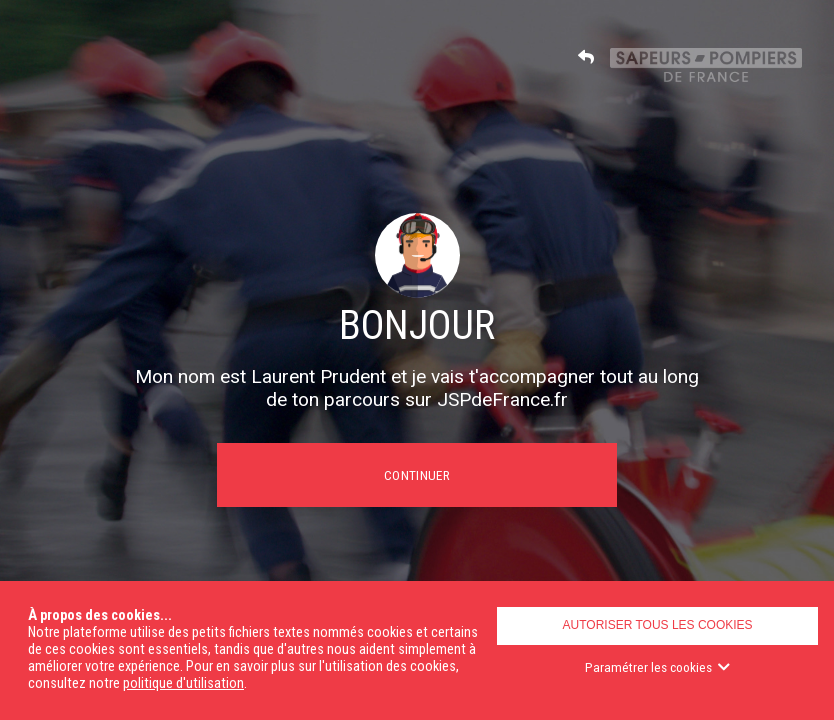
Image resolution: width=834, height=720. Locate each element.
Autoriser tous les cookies (658, 625)
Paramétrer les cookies (657, 667)
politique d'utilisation (183, 683)
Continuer (417, 475)
